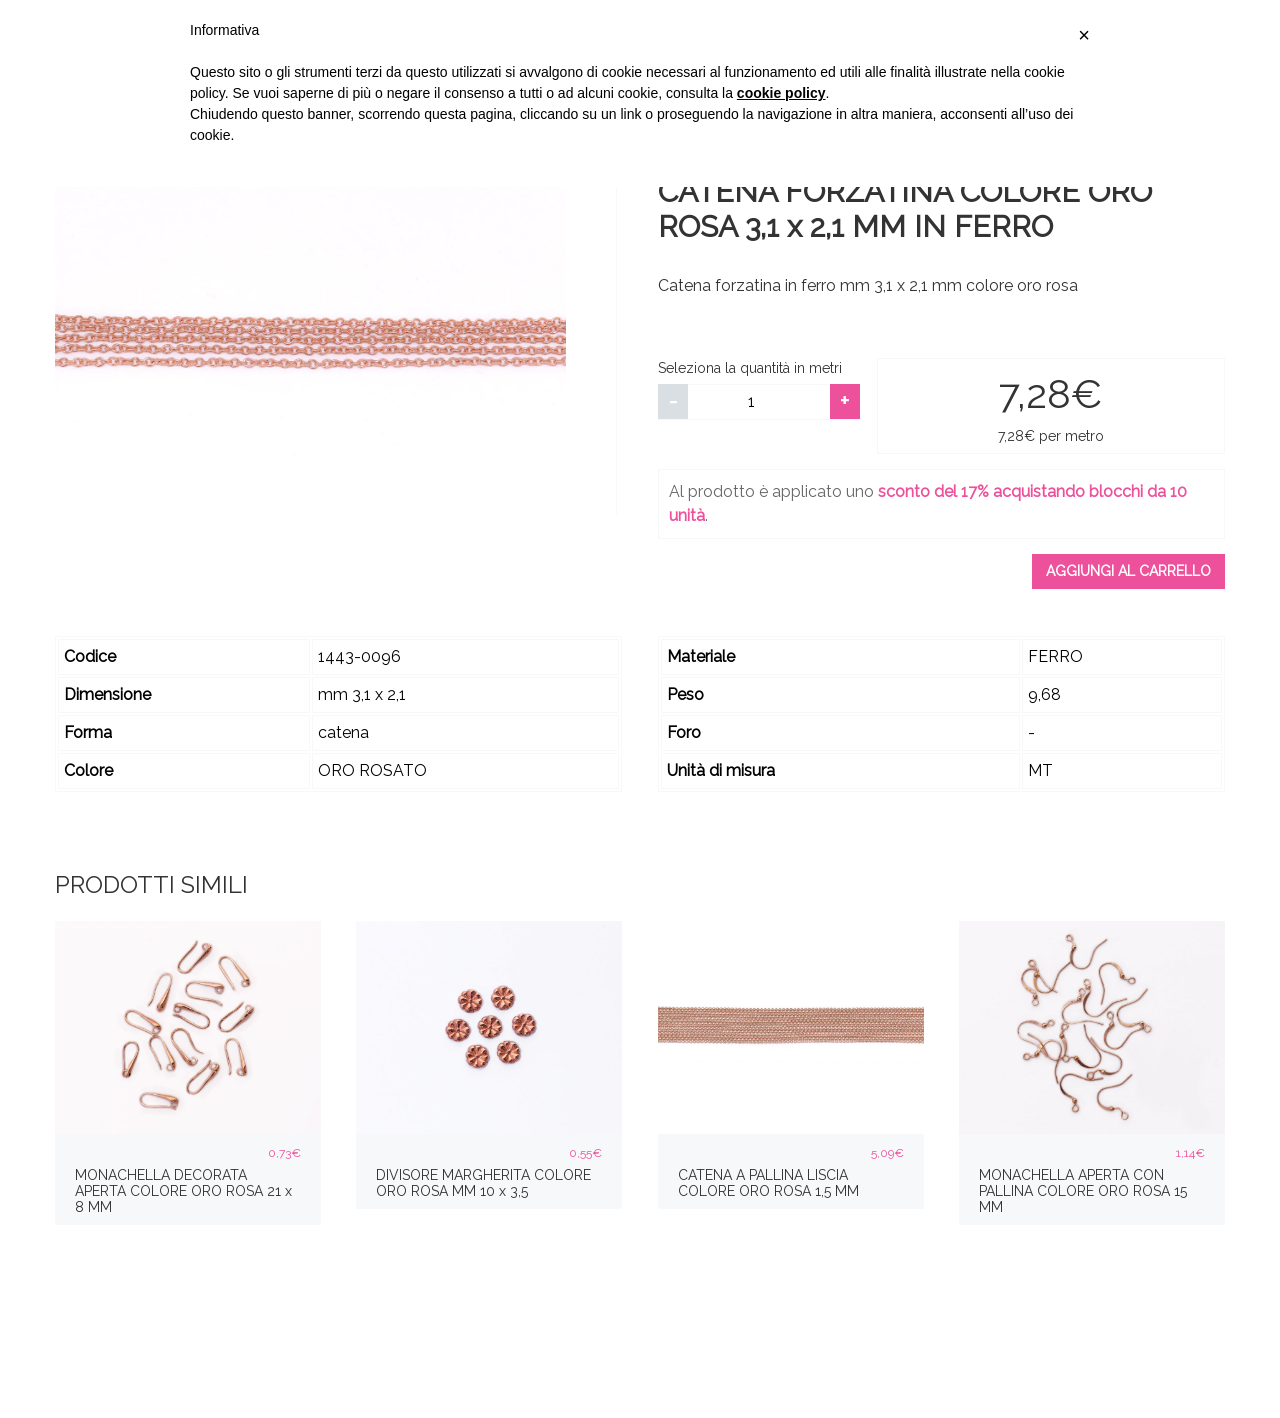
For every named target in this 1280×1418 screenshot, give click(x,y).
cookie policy (781, 93)
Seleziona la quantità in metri (750, 368)
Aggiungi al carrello (1128, 571)
